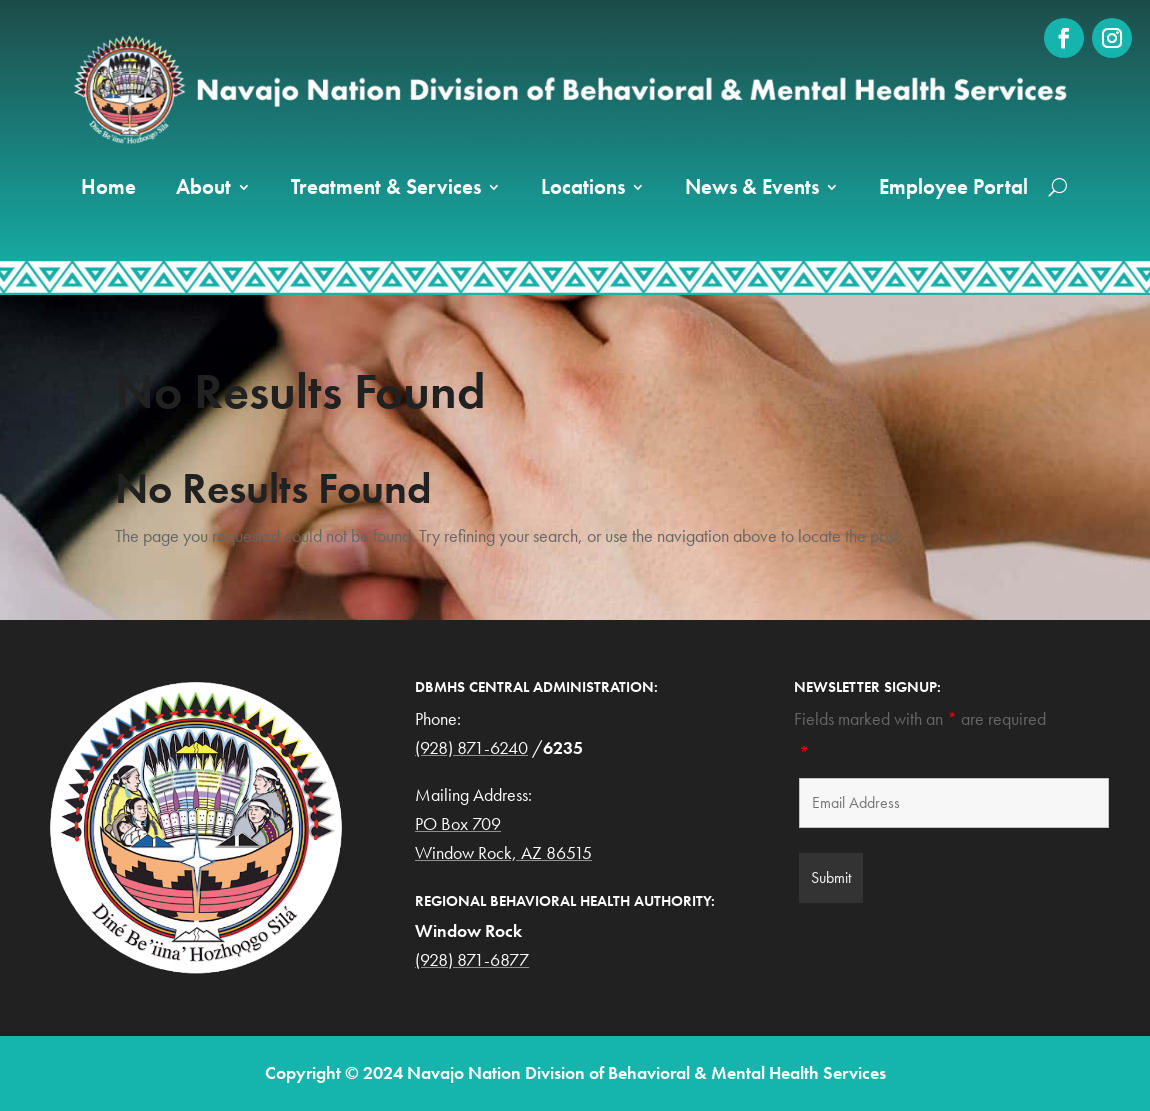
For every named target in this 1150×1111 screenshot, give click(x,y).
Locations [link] (583, 186)
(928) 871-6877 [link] (472, 959)
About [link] (203, 186)
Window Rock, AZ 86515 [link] (503, 852)
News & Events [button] (752, 186)
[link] (1064, 38)
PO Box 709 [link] (458, 823)
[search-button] (1057, 187)
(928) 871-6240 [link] (471, 747)
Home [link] (108, 186)
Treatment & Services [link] (386, 186)
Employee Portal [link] (953, 186)
